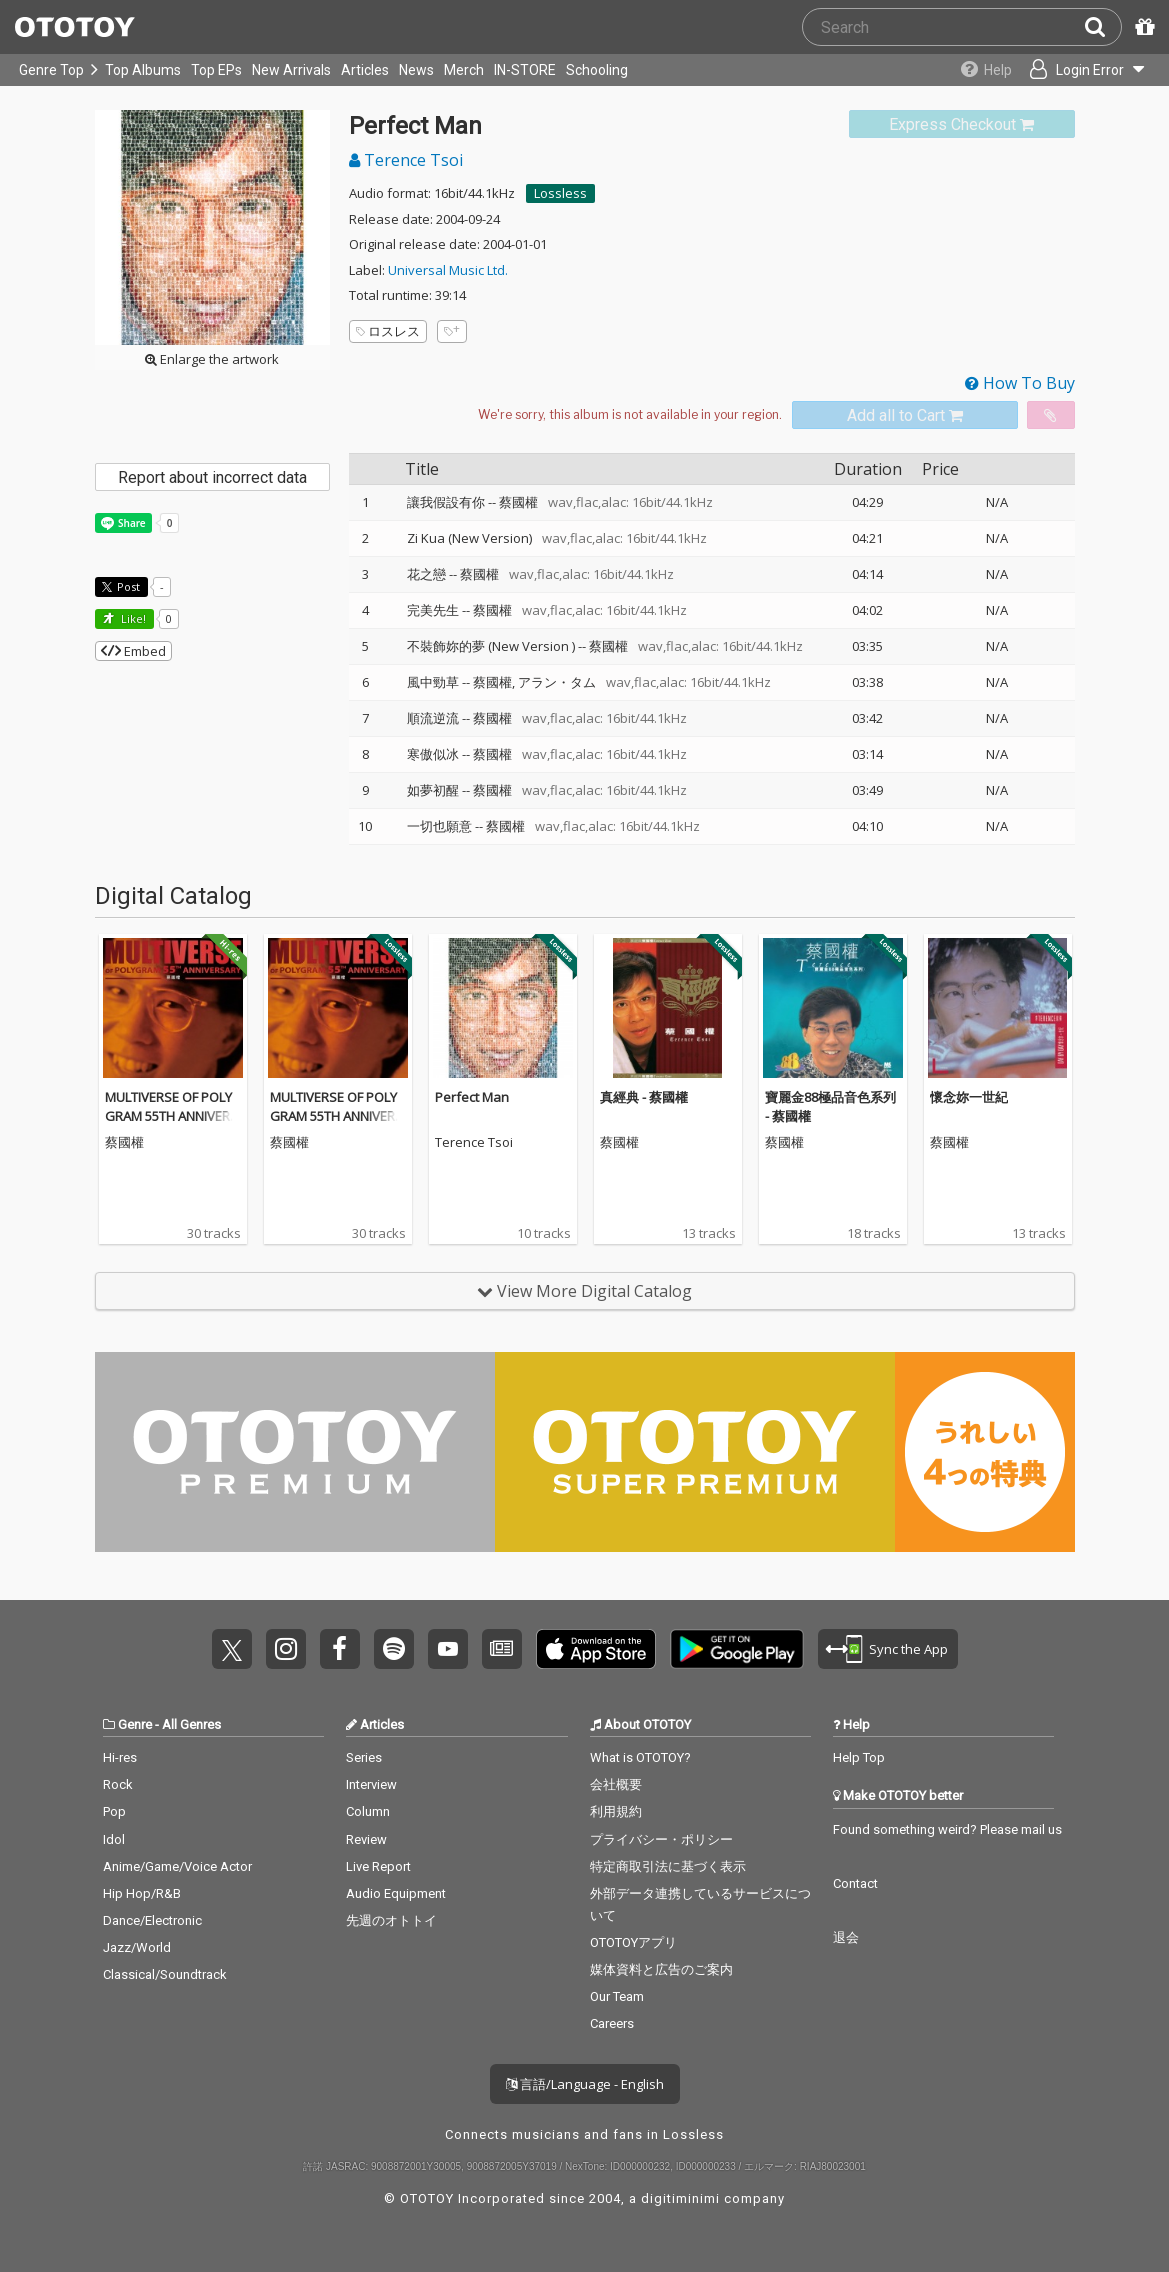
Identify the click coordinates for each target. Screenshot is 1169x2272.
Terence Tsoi (406, 160)
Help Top (859, 1757)
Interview (371, 1784)
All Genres (191, 1724)
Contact (855, 1883)
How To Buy (1020, 383)
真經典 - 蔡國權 (644, 1097)
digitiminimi (680, 2198)
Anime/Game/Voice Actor (177, 1866)
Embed (133, 651)
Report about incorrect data (212, 477)
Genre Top (51, 70)
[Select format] (630, 415)
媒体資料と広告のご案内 (661, 1969)
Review (366, 1839)
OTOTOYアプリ (633, 1942)
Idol (114, 1839)
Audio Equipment (396, 1893)
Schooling (597, 70)
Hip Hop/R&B (142, 1893)
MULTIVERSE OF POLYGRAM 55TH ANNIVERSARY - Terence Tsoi (171, 1116)
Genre (135, 1724)
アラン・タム (557, 682)
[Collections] (981, 70)
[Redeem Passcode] (1142, 27)
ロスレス (388, 331)
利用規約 (616, 1811)
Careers (612, 2023)
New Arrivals (291, 70)
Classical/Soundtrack (165, 1974)
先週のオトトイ (391, 1920)
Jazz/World (137, 1947)
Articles (365, 70)
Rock (118, 1784)
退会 (846, 1937)
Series (364, 1757)
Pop (114, 1811)
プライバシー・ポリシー (661, 1839)
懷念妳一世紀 (969, 1097)
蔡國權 (518, 502)
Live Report (378, 1866)
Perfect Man (472, 1097)
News (416, 70)
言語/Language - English (585, 2084)
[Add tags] (452, 331)
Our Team (617, 1996)
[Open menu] (1085, 70)
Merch (464, 70)
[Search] (1103, 27)
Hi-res (120, 1757)
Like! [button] (132, 618)
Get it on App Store (596, 1649)
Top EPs (216, 70)
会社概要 (616, 1784)
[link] (962, 124)
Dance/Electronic (152, 1920)
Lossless (560, 193)
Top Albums (143, 70)
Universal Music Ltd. (448, 270)
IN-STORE (525, 70)
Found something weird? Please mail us (947, 1829)
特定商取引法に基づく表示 (668, 1866)
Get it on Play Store (737, 1649)
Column (368, 1811)
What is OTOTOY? (640, 1757)
